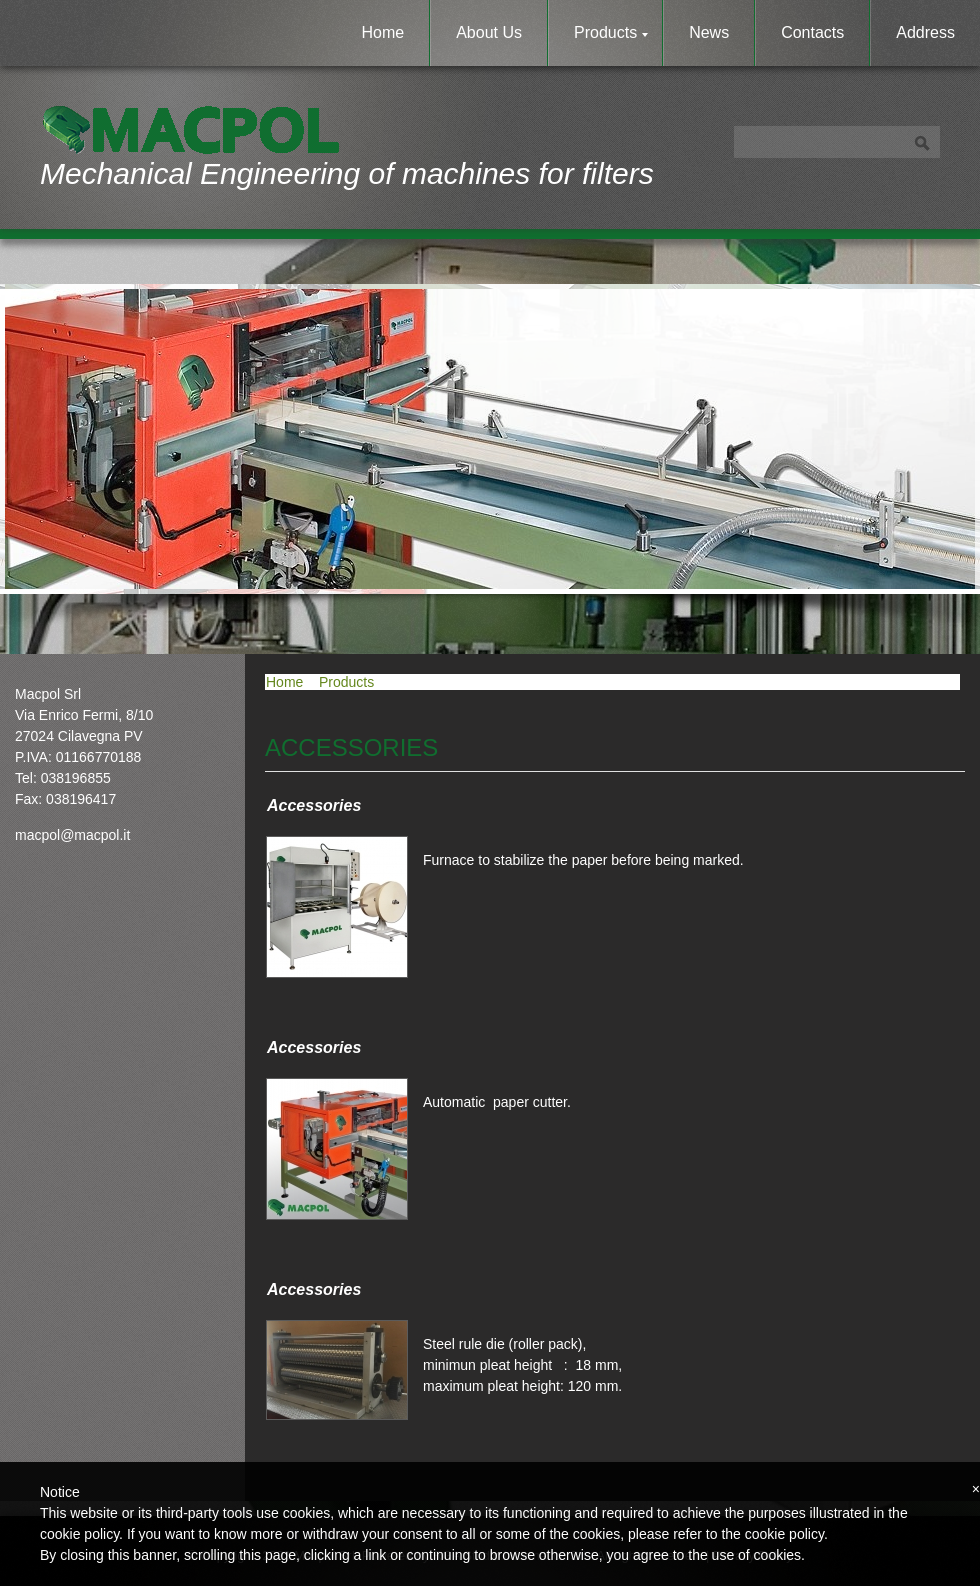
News (709, 32)
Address (925, 32)
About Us (489, 32)
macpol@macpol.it (72, 835)
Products (611, 32)
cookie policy (784, 1534)
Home (383, 32)
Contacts (812, 32)
